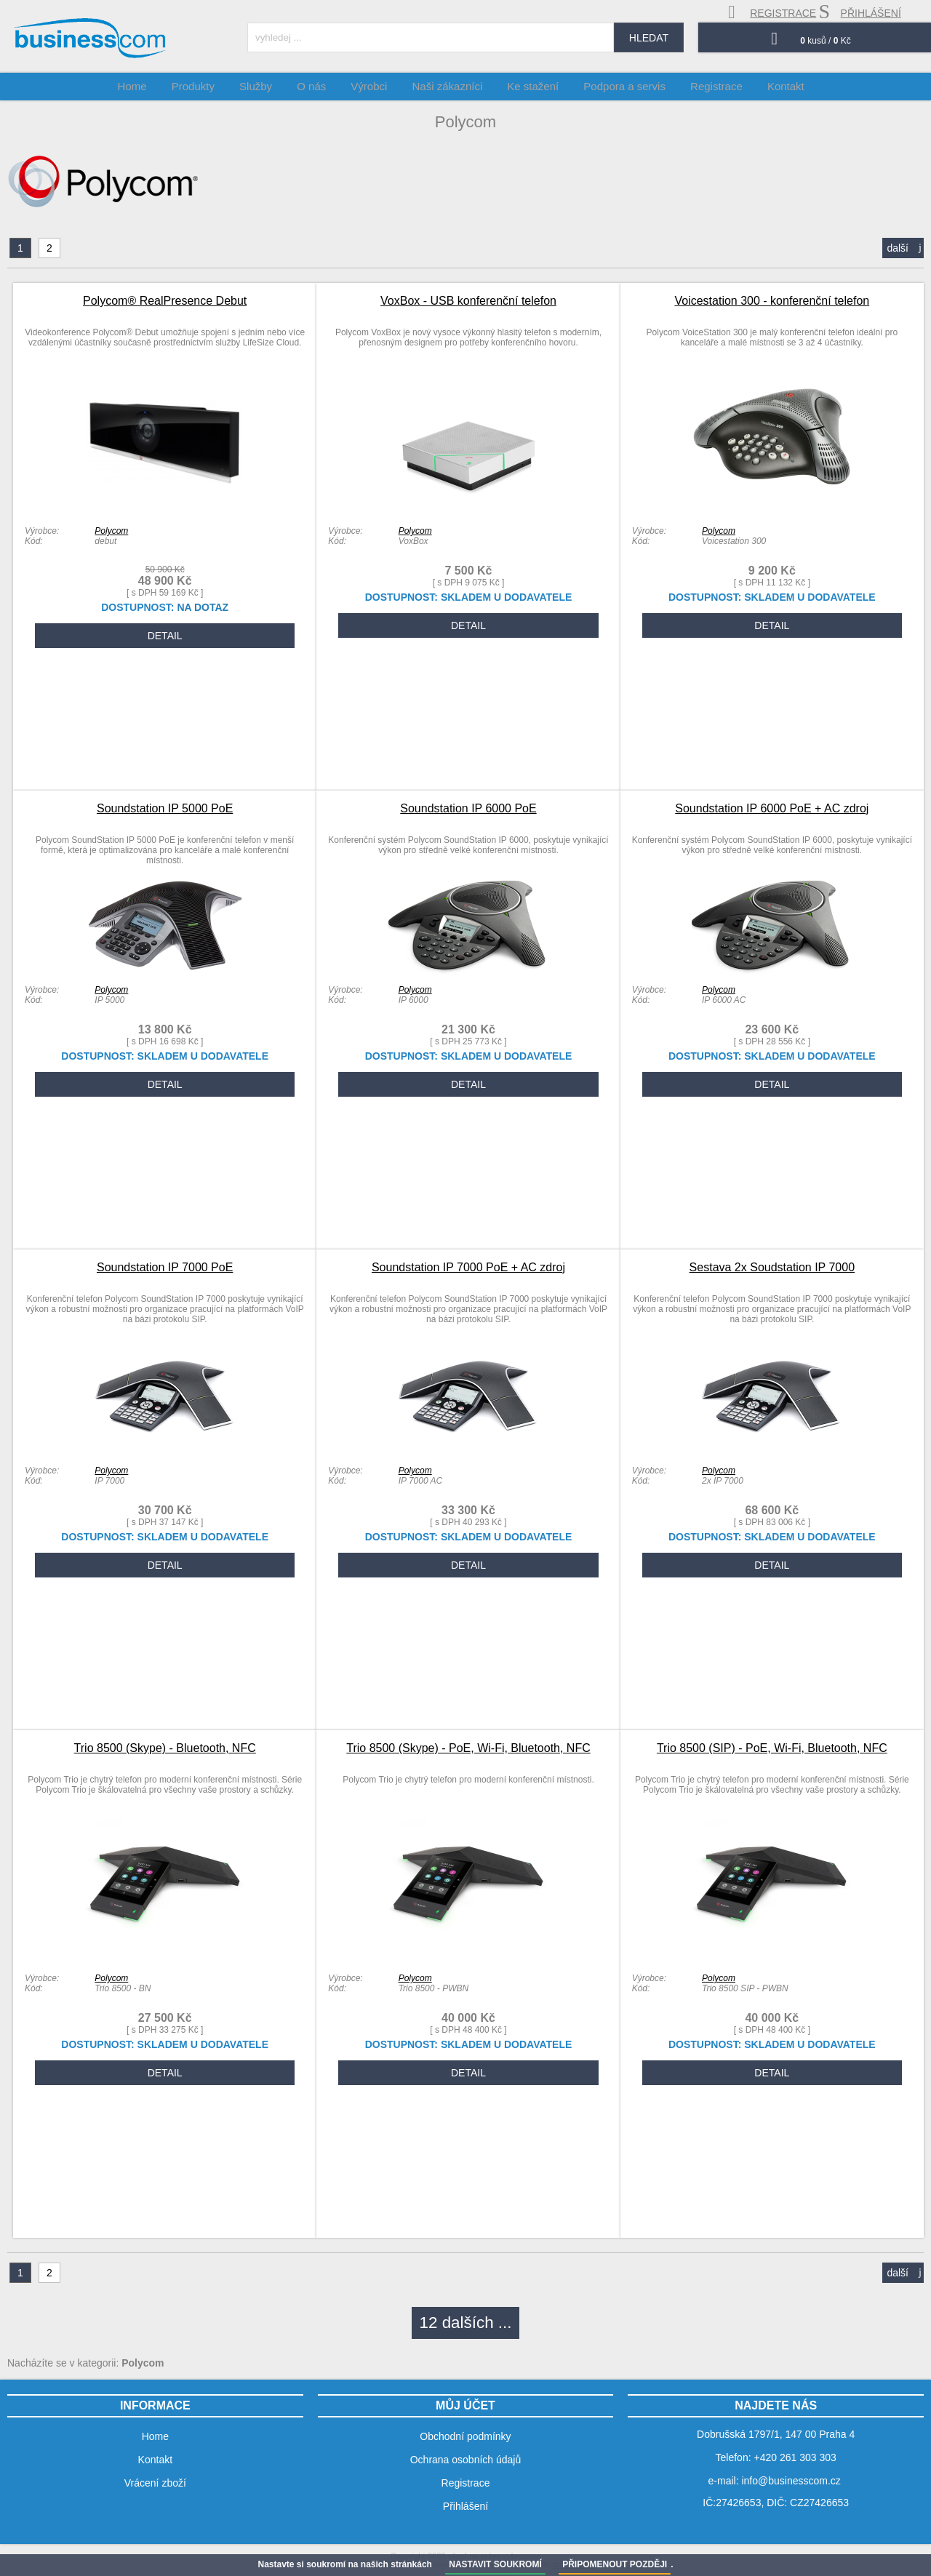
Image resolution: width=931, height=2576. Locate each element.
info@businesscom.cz (790, 2481)
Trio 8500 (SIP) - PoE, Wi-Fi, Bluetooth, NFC (772, 1748)
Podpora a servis (618, 86)
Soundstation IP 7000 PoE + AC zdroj (468, 1267)
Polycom (111, 531)
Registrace (705, 86)
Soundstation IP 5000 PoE (165, 808)
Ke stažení (530, 86)
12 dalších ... (466, 2322)
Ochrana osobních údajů (466, 2459)
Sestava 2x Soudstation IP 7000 (772, 1267)
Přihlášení (465, 2506)
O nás (322, 86)
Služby (271, 86)
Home (156, 86)
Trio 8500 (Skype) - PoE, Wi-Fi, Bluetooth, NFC (468, 1748)
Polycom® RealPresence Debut (165, 301)
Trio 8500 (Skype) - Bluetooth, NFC (165, 1748)
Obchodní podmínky (465, 2436)
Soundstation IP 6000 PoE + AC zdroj (771, 808)
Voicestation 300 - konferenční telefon (771, 301)
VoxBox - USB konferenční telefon (468, 301)
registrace (772, 12)
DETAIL (165, 635)
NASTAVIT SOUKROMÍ (495, 2564)
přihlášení (860, 11)
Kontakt (770, 86)
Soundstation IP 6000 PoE (468, 808)
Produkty (212, 86)
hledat (648, 38)
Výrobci (376, 86)
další (904, 248)
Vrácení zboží (155, 2483)
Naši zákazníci (450, 86)
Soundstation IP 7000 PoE (165, 1267)
